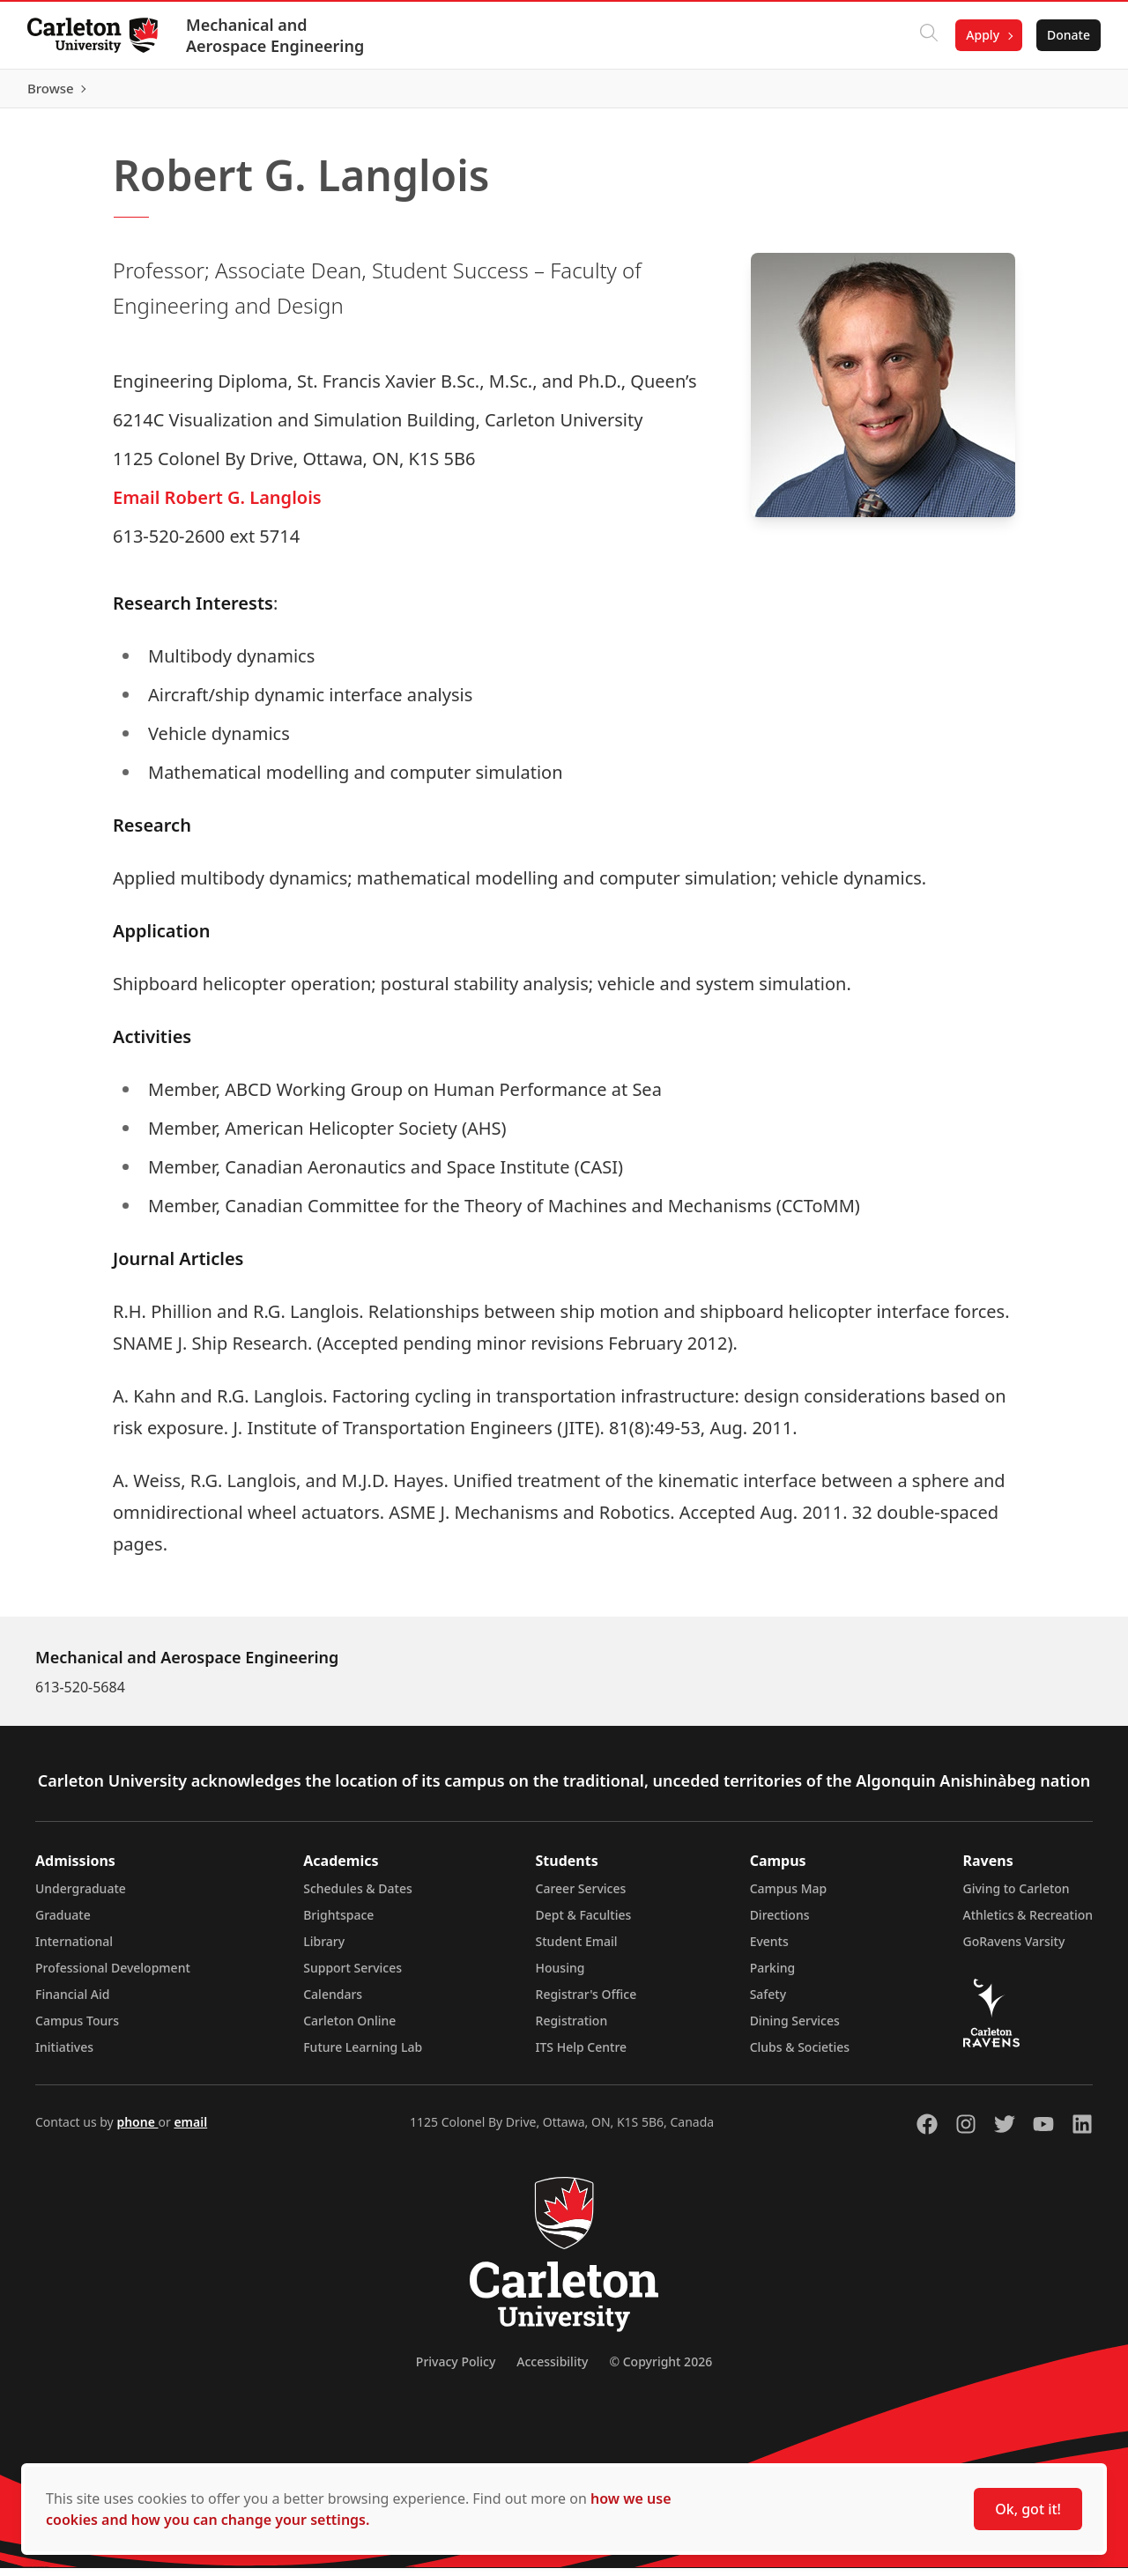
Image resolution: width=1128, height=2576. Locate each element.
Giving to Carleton (1016, 1896)
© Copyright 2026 (660, 2369)
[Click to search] (928, 35)
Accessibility (552, 2369)
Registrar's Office (586, 2002)
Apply (981, 34)
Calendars (332, 2002)
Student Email (577, 1949)
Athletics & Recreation (1028, 1922)
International (74, 1949)
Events (769, 1949)
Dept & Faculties (584, 1922)
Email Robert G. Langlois (217, 505)
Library (324, 1949)
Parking (773, 1975)
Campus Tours (77, 2028)
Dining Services (795, 2028)
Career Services (581, 1896)
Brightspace (338, 1922)
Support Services (352, 1975)
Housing (560, 1975)
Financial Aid (72, 2002)
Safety (768, 2002)
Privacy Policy (455, 2369)
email (190, 2129)
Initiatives (64, 2055)
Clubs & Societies (800, 2055)
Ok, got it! (1028, 2509)
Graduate (63, 1922)
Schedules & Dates (357, 1896)
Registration (572, 2028)
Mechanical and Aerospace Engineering (276, 35)
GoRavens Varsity (1014, 1949)
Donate (1067, 34)
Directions (780, 1922)
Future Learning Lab (362, 2055)
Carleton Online (349, 2028)
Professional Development (112, 1975)
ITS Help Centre (581, 2055)
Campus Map (788, 1896)
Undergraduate (80, 1896)
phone (137, 2129)
